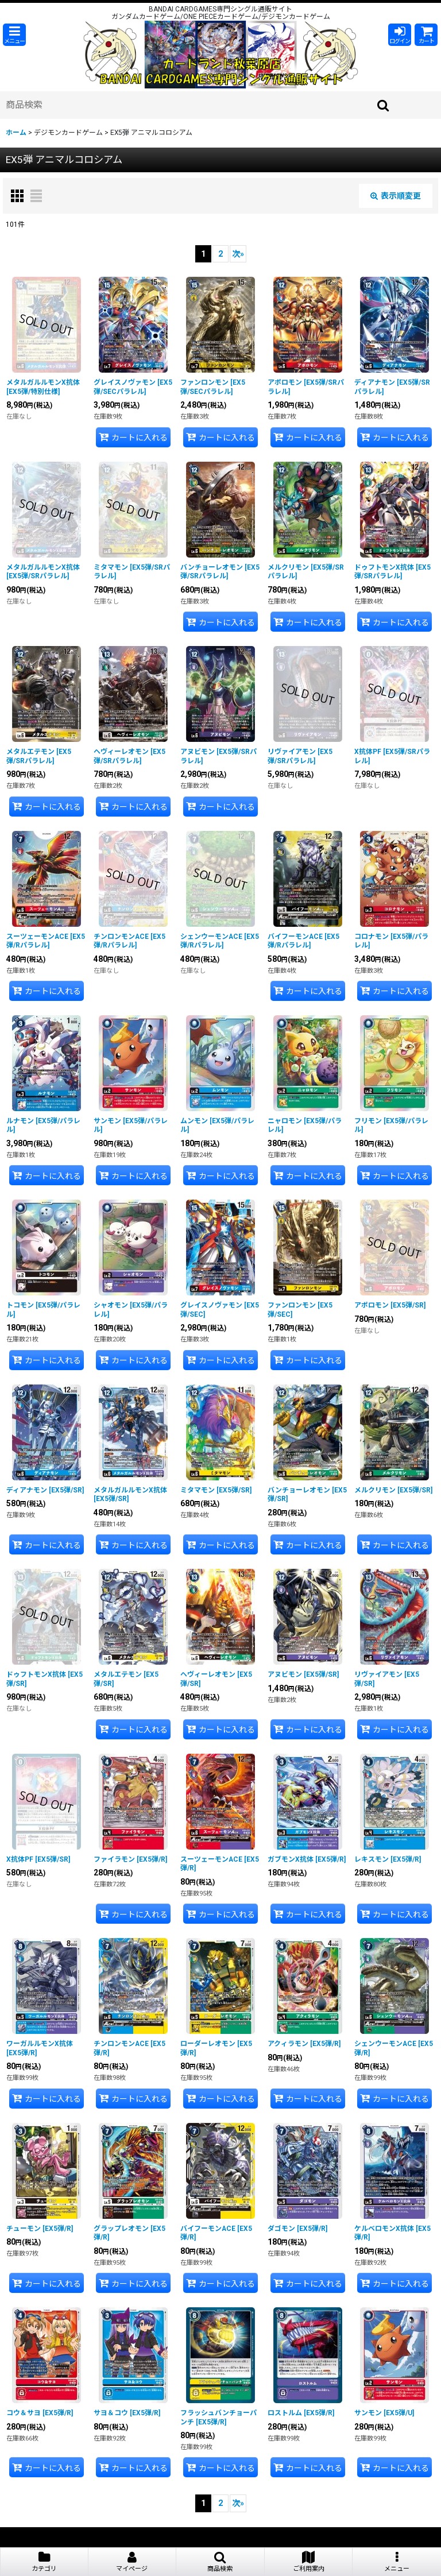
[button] (14, 35)
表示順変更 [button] (395, 195)
